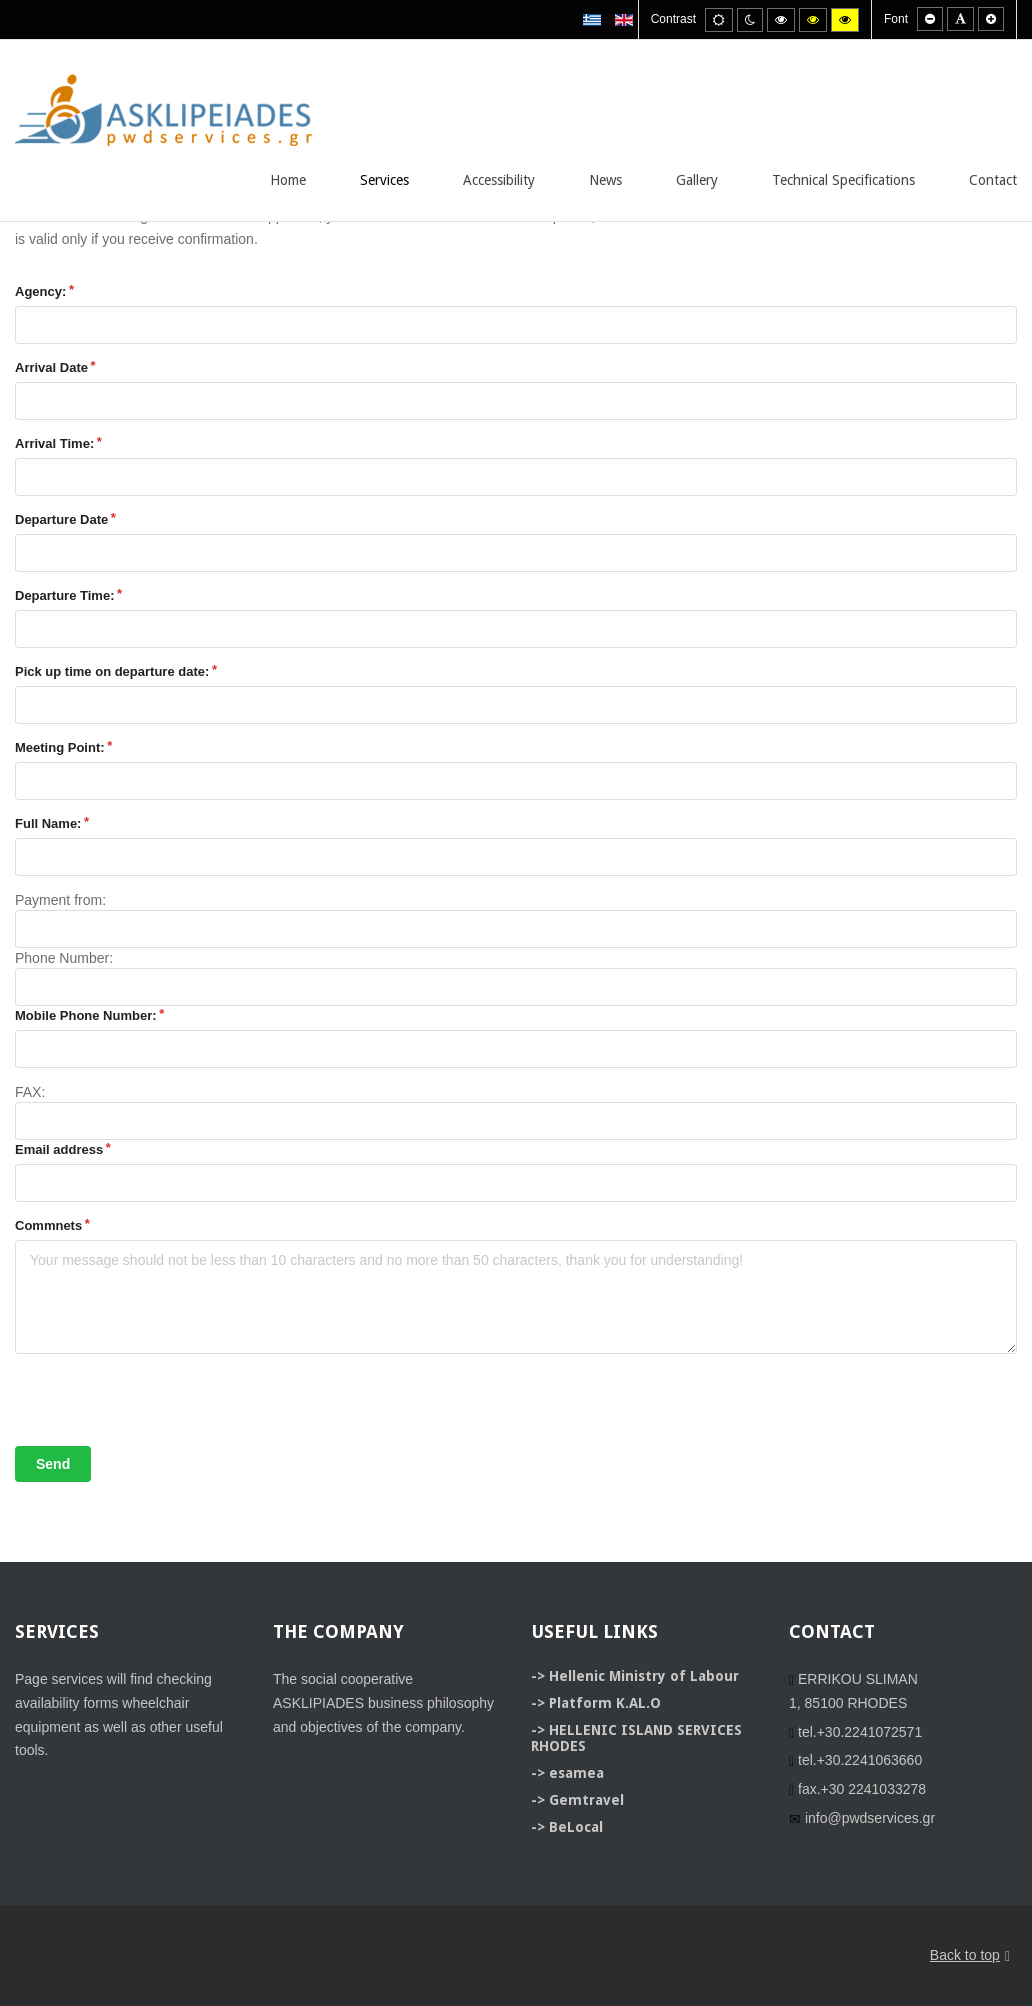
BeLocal (576, 1827)
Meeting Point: (60, 747)
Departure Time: (64, 595)
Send (53, 1464)
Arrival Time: (54, 443)
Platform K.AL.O (605, 1703)
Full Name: (48, 823)
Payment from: (60, 900)
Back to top (970, 1956)
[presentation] (167, 1407)
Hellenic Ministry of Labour (644, 1676)
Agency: (40, 291)
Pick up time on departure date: (112, 671)
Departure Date (61, 519)
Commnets (48, 1225)
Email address (59, 1149)
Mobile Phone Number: (86, 1015)
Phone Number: (64, 958)
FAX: (30, 1092)
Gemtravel (586, 1800)
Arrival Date (51, 367)
